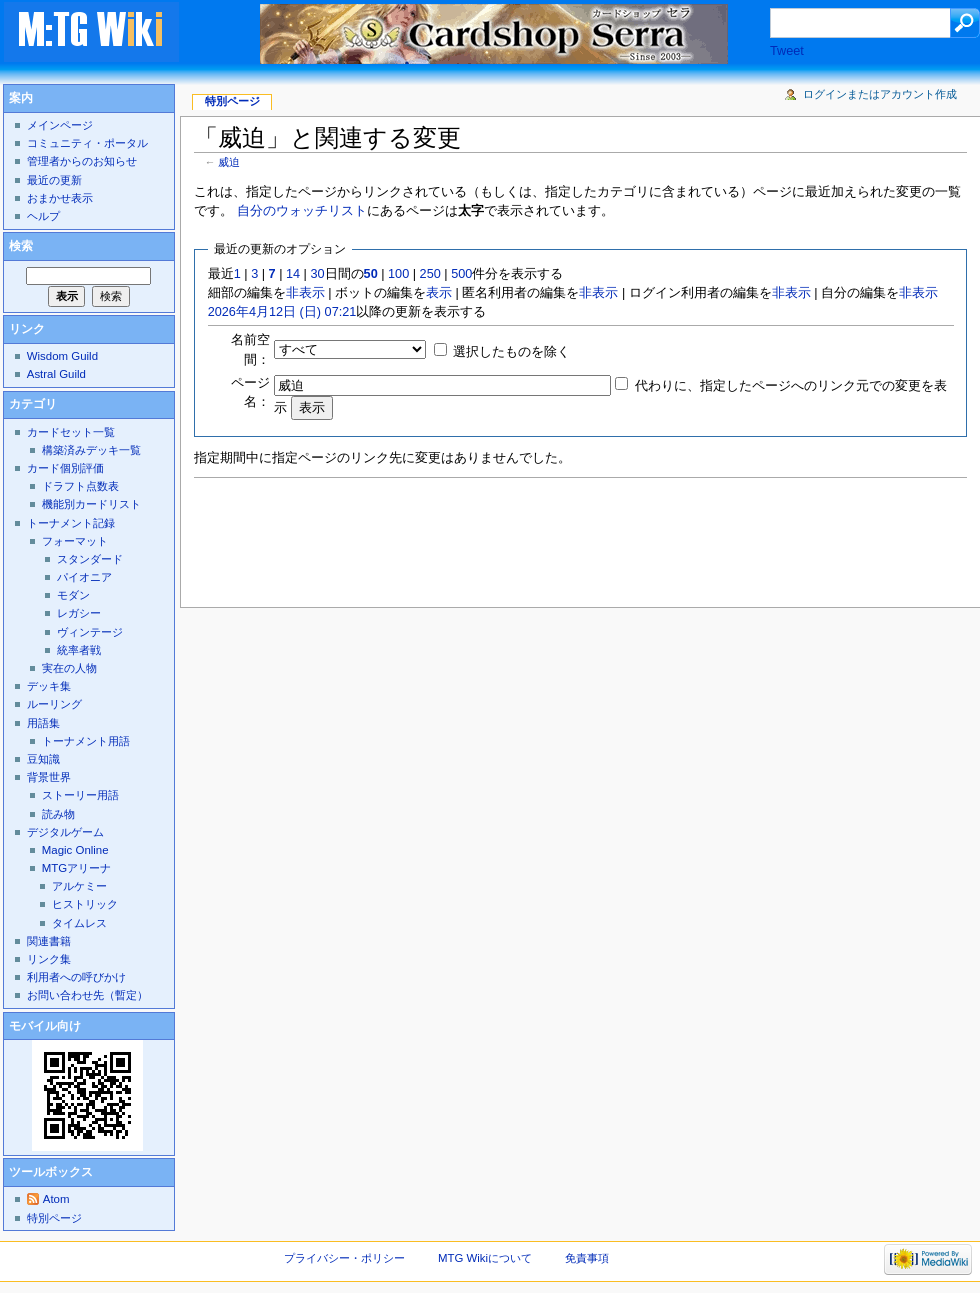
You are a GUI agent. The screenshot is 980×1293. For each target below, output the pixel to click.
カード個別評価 (65, 468)
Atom (56, 1199)
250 (430, 274)
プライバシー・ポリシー (344, 1258)
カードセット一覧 (71, 432)
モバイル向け (45, 1026)
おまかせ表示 (60, 198)
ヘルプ (43, 216)
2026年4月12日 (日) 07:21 (282, 312)
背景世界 (49, 777)
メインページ (60, 125)
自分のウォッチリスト (302, 211)
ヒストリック (85, 904)
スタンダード (90, 559)
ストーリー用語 (80, 795)
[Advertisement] (558, 537)
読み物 (58, 814)
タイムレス (79, 923)
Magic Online (75, 850)
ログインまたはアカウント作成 (880, 94)
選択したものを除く (511, 352)
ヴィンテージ (90, 632)
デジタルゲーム (65, 832)
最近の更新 (54, 180)
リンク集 (49, 959)
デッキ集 (49, 686)
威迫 (229, 162)
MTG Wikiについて (485, 1258)
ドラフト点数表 (80, 486)
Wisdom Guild (62, 356)
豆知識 (43, 759)
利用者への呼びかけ (76, 977)
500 (461, 274)
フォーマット (75, 541)
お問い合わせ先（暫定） (87, 995)
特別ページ (232, 101)
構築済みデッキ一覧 (91, 450)
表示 (439, 293)
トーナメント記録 (71, 523)
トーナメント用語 (86, 741)
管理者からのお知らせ (82, 161)
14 (293, 274)
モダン (73, 595)
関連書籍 (49, 941)
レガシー (79, 613)
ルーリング (54, 704)
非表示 (305, 293)
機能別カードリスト (91, 504)
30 (317, 274)
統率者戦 (79, 650)
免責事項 (587, 1258)
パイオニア (84, 577)
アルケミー (79, 886)
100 (398, 274)
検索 (21, 246)
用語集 (43, 723)
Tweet (787, 51)
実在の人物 (69, 668)
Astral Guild (56, 374)
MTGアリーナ (76, 868)
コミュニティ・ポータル (87, 143)
